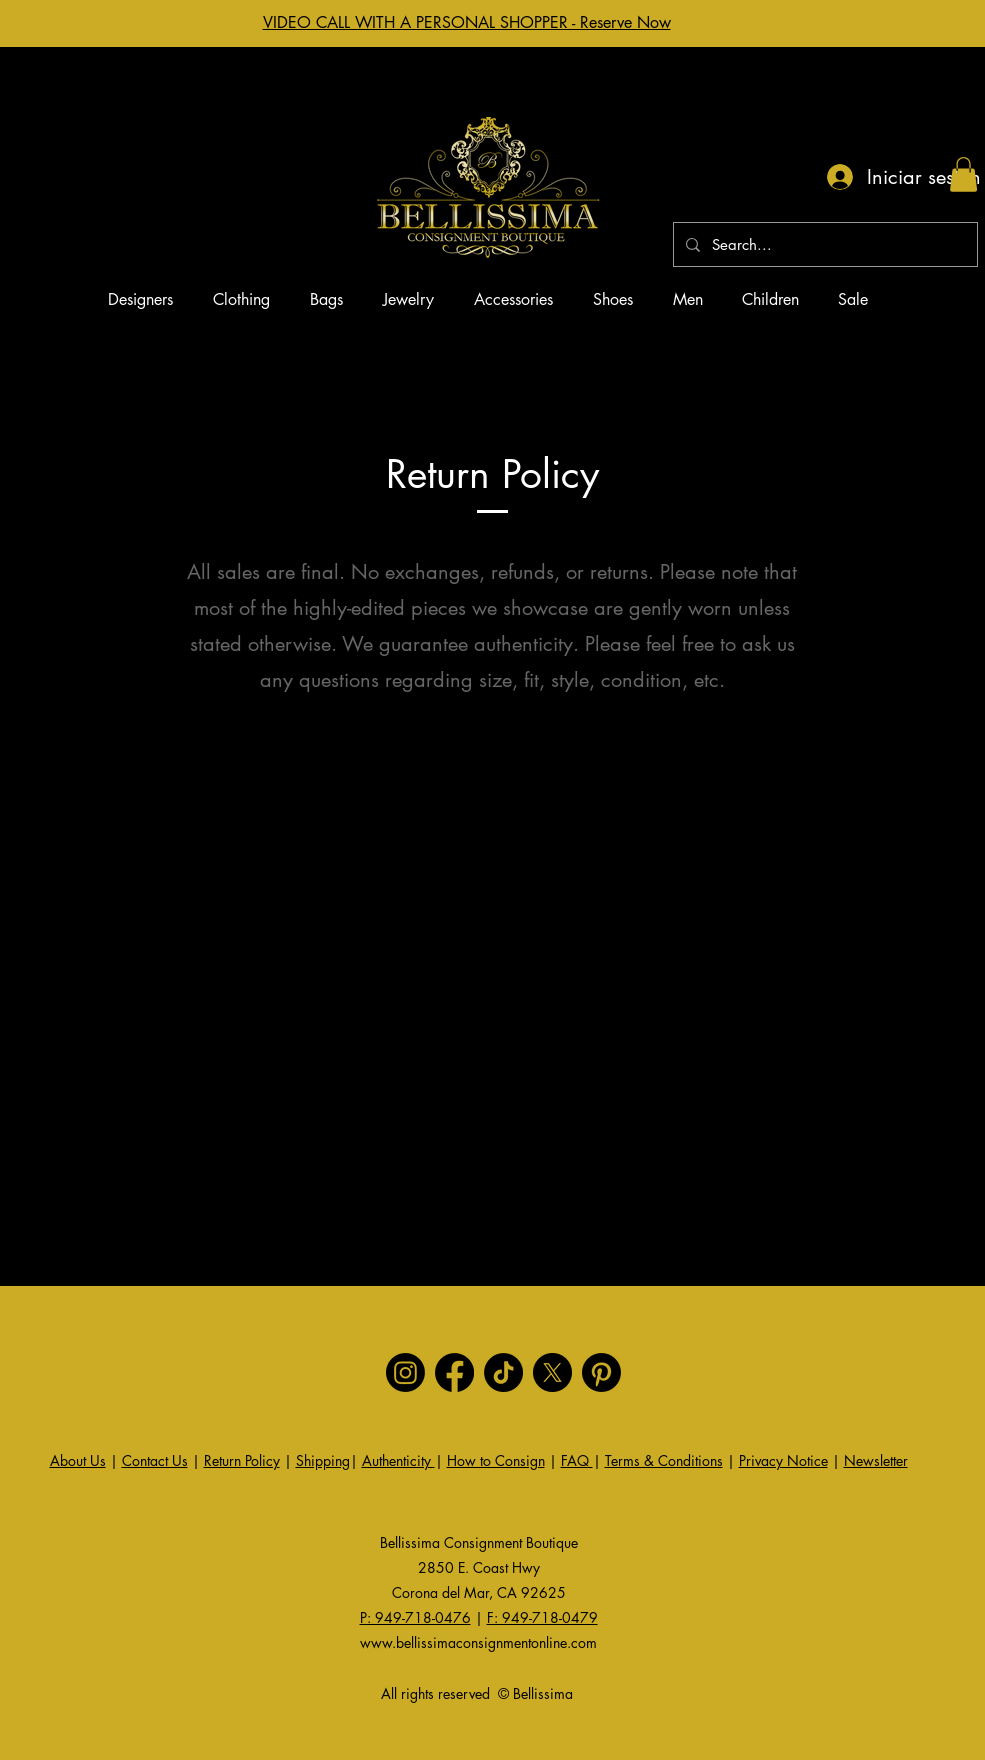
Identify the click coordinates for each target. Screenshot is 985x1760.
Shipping (323, 1460)
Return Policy (242, 1460)
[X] (552, 1372)
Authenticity (398, 1460)
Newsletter (876, 1460)
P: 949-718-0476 (415, 1617)
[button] (963, 174)
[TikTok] (503, 1372)
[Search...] (823, 244)
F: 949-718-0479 (542, 1617)
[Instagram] (405, 1372)
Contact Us (155, 1460)
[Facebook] (454, 1372)
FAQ (577, 1460)
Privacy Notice (783, 1460)
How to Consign (496, 1460)
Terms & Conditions (664, 1460)
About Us (78, 1460)
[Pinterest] (601, 1372)
